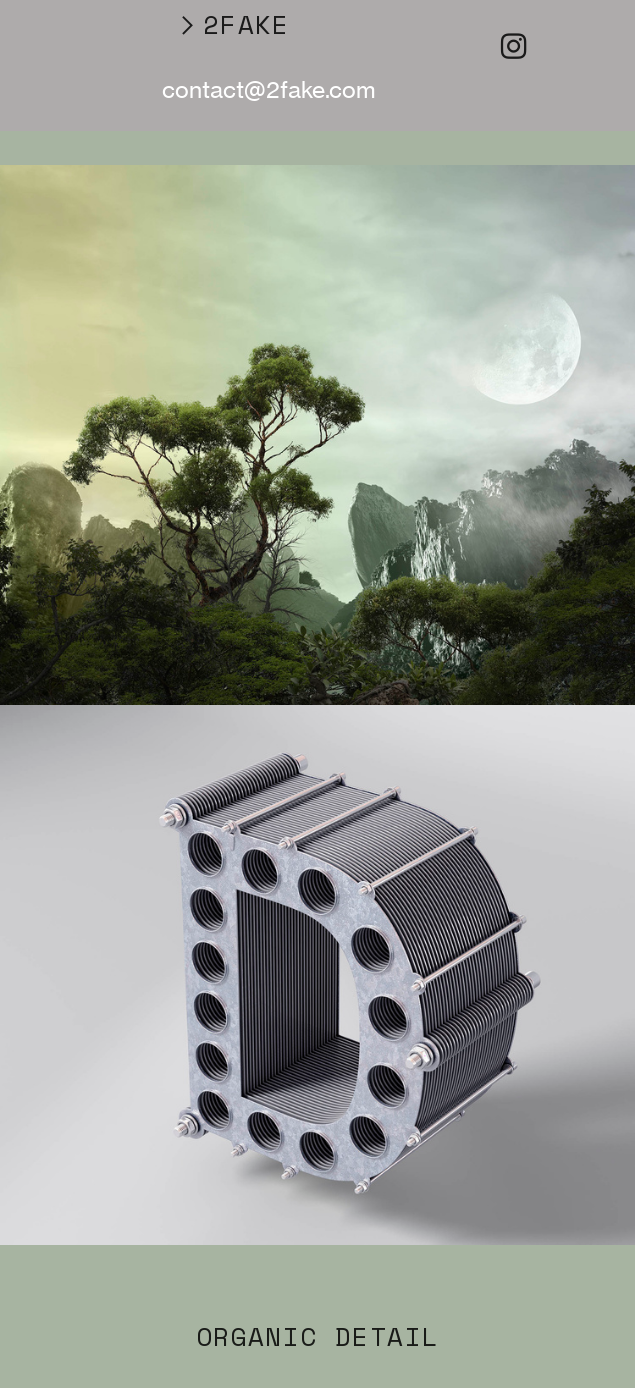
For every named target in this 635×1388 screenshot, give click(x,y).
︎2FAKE (232, 24)
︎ (513, 47)
